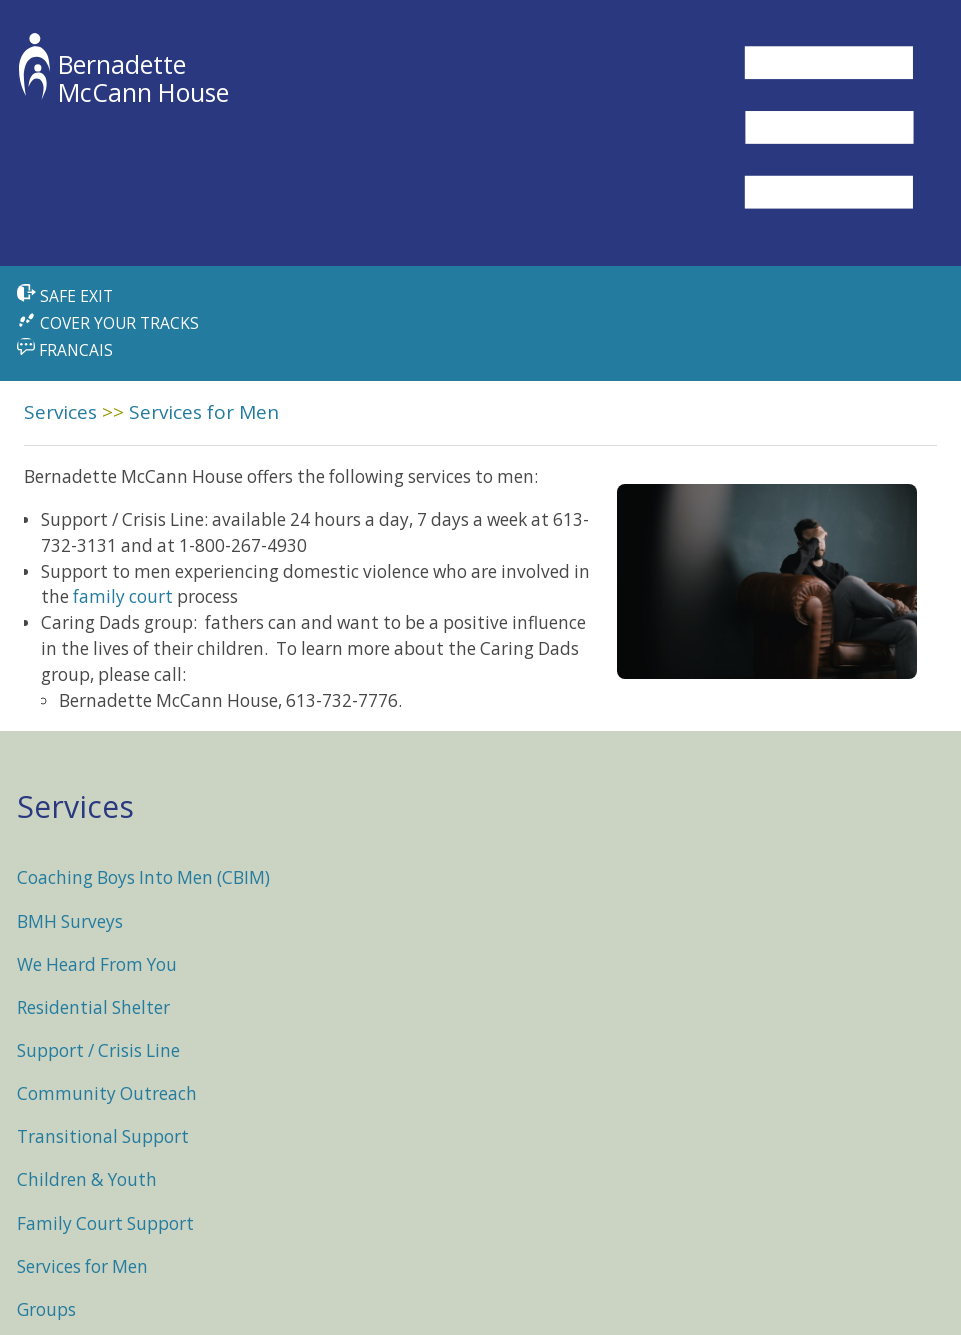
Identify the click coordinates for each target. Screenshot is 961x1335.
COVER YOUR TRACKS (108, 323)
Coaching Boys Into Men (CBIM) (143, 877)
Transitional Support (103, 1136)
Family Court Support (105, 1223)
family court (123, 596)
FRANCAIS (64, 350)
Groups (46, 1309)
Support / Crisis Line (98, 1050)
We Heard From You (97, 964)
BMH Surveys (70, 921)
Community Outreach (107, 1093)
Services (60, 412)
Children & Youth (87, 1179)
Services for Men (204, 412)
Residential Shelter (93, 1007)
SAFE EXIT (65, 296)
